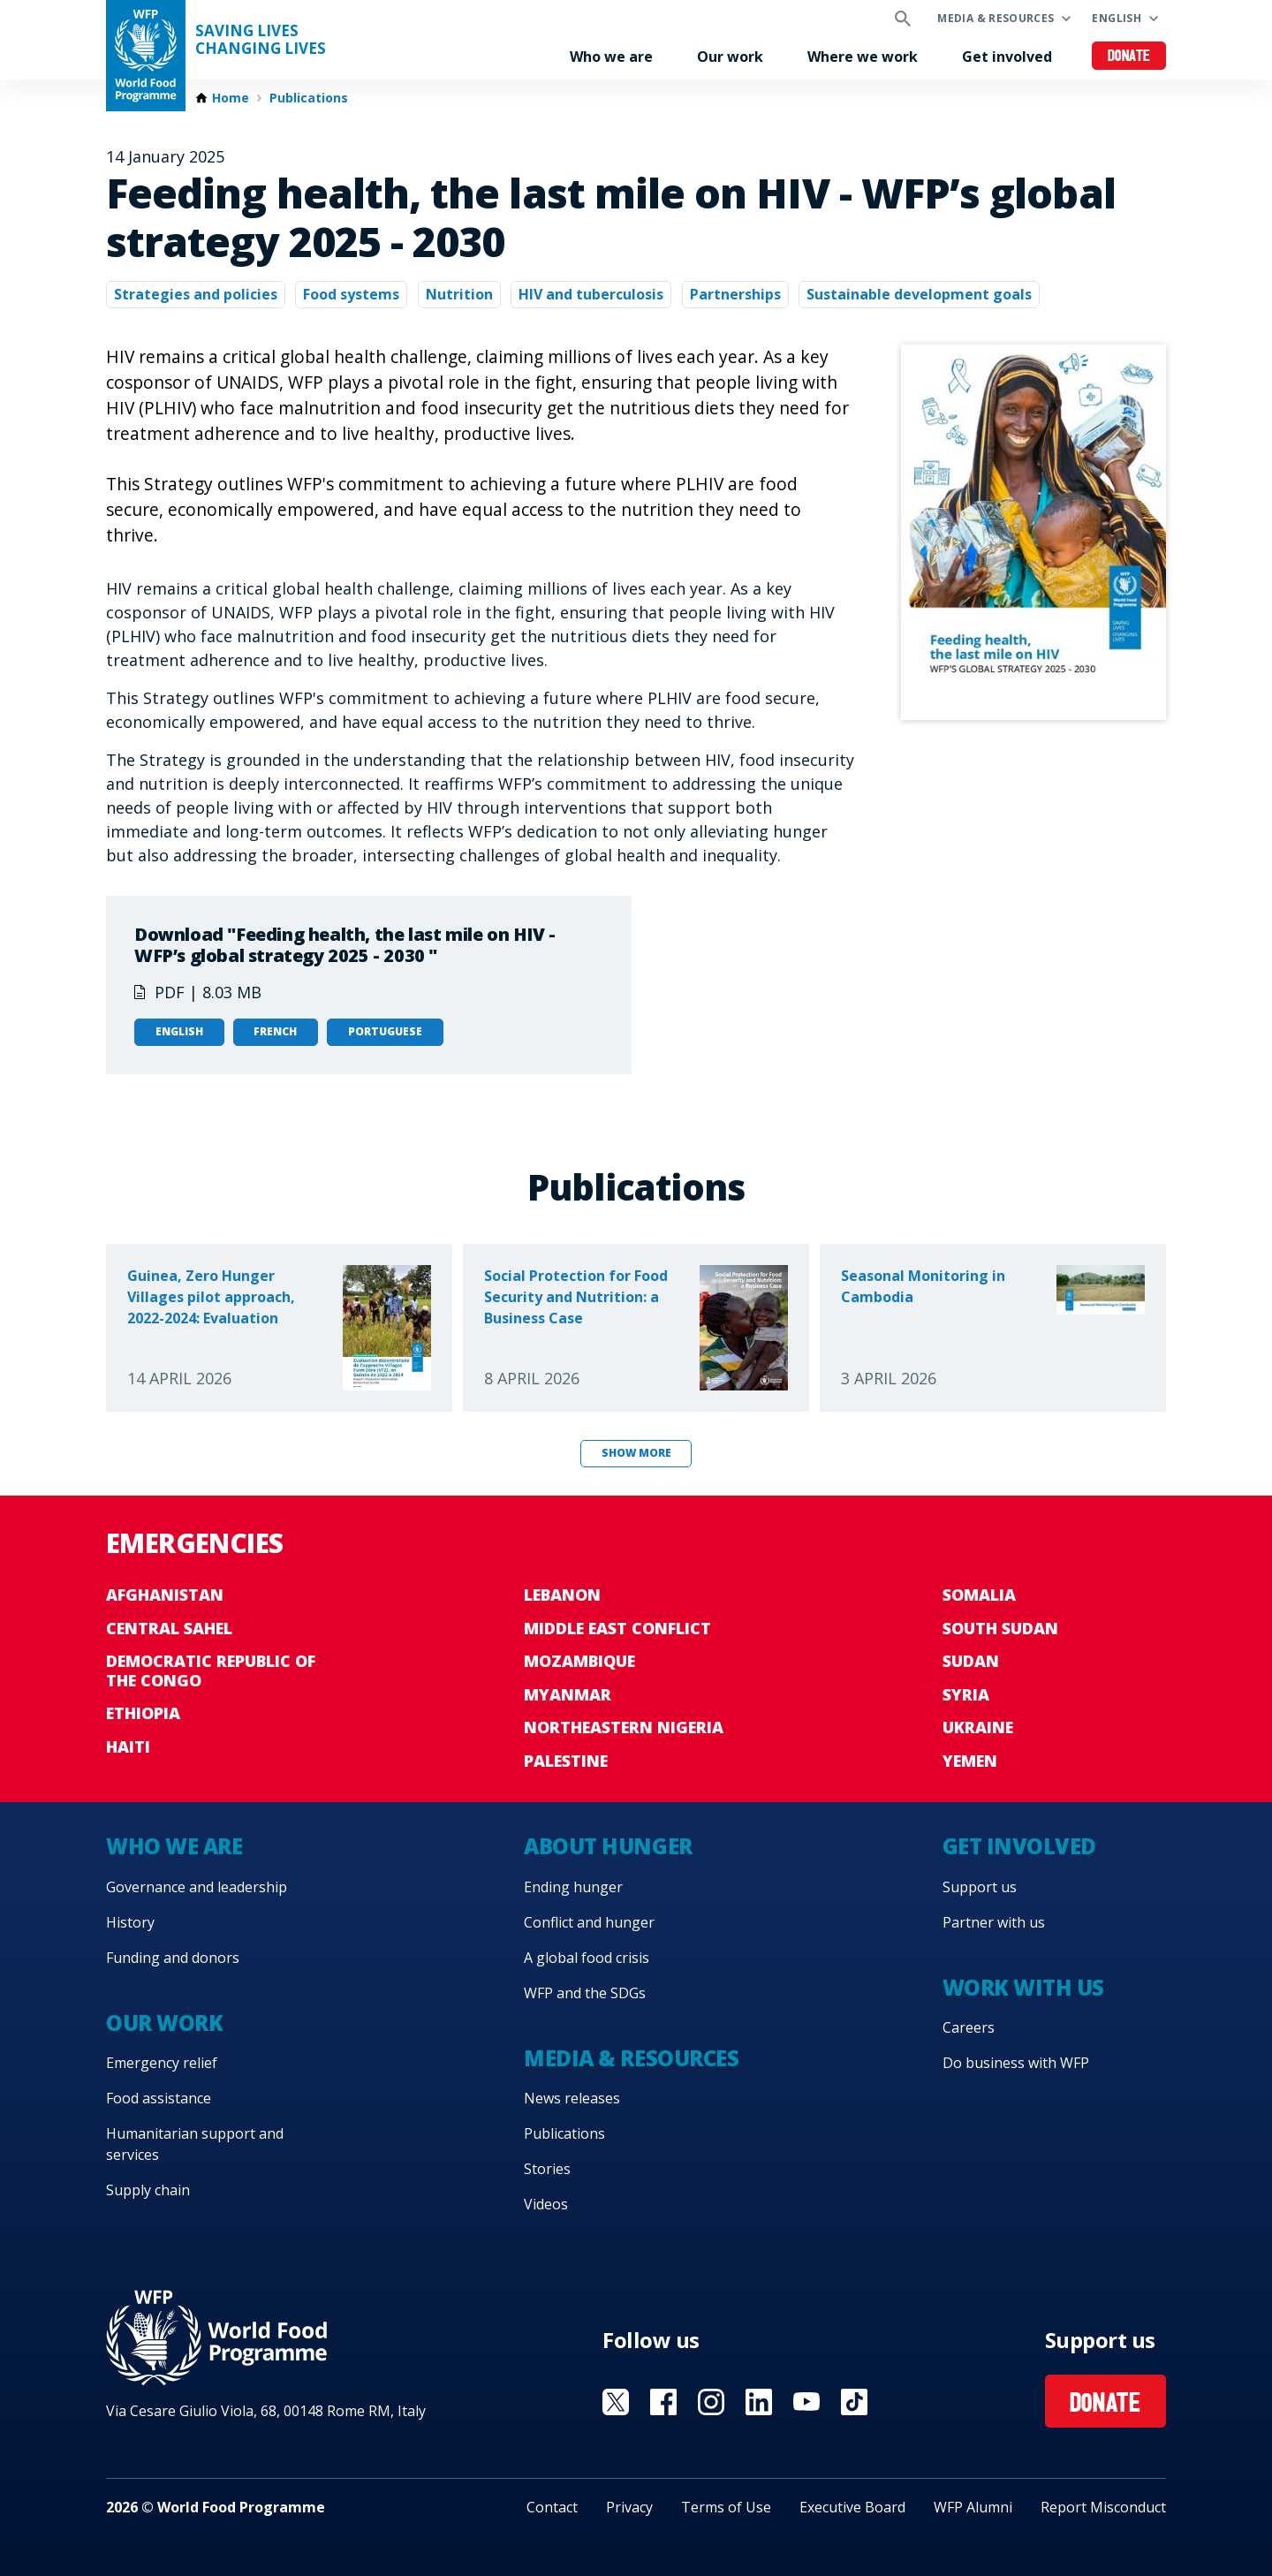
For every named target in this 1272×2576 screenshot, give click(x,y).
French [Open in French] (275, 1031)
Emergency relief (161, 2062)
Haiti (128, 1746)
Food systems (351, 294)
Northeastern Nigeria (623, 1727)
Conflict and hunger (589, 1922)
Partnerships (735, 294)
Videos (546, 2204)
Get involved (1007, 56)
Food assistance (158, 2098)
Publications (308, 98)
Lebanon (562, 1594)
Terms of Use (726, 2507)
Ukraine (978, 1727)
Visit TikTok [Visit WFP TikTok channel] (854, 2402)
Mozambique (579, 1660)
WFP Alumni (973, 2507)
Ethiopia (143, 1713)
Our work (730, 56)
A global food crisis (586, 1957)
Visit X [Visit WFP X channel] (615, 2402)
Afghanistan (164, 1594)
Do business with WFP (1016, 2062)
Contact (552, 2507)
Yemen (970, 1760)
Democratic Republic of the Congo (210, 1670)
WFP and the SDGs (585, 1993)
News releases (572, 2098)
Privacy (629, 2507)
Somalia (979, 1594)
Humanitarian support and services (195, 2144)
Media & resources (995, 18)
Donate (1129, 57)
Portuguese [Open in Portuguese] (385, 1031)
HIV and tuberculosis (591, 294)
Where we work (862, 56)
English (1116, 18)
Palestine (566, 1760)
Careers (969, 2027)
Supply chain (148, 2190)
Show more (636, 1452)
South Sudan (1000, 1628)
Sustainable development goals (919, 294)
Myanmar (567, 1694)
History (130, 1922)
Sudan (971, 1660)
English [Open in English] (179, 1031)
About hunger (608, 1845)
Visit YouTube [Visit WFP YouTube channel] (806, 2402)
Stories (547, 2168)
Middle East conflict (617, 1628)
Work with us (1023, 1987)
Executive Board (852, 2507)
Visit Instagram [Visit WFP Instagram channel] (711, 2402)
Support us (980, 1887)
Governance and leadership (196, 1887)
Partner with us (994, 1922)
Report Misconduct (1103, 2507)
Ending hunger (573, 1887)
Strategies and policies (195, 294)
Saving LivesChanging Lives (260, 39)
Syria (966, 1694)
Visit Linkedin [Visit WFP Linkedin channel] (759, 2402)
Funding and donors (172, 1957)
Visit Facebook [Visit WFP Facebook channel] (663, 2402)
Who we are (611, 56)
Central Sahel (169, 1628)
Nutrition (459, 294)
